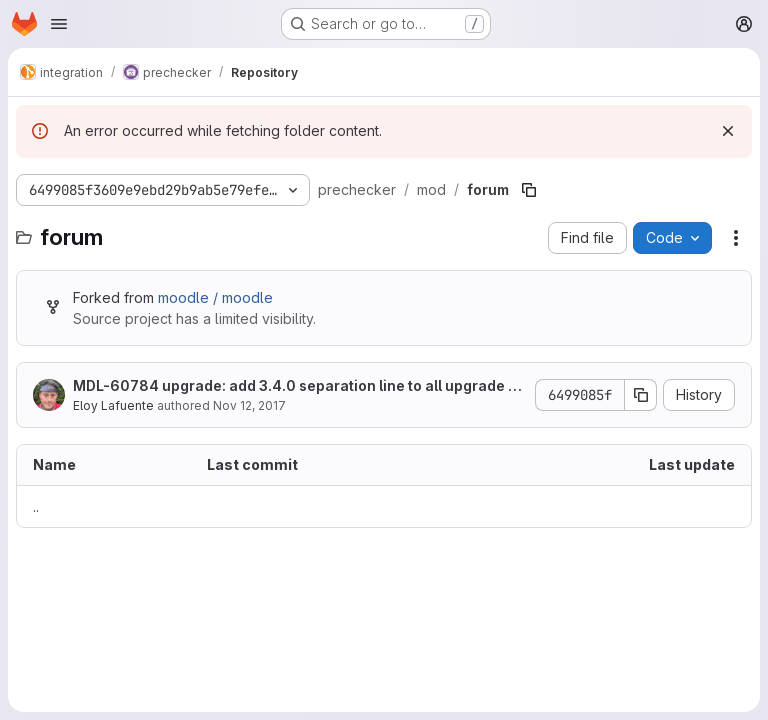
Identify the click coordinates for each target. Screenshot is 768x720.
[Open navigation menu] (59, 24)
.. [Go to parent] (36, 506)
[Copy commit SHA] (641, 395)
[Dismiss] (728, 131)
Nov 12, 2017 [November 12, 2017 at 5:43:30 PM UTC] (249, 405)
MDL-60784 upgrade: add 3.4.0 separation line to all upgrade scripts (299, 386)
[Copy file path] (529, 190)
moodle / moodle (215, 297)
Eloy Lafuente (113, 405)
